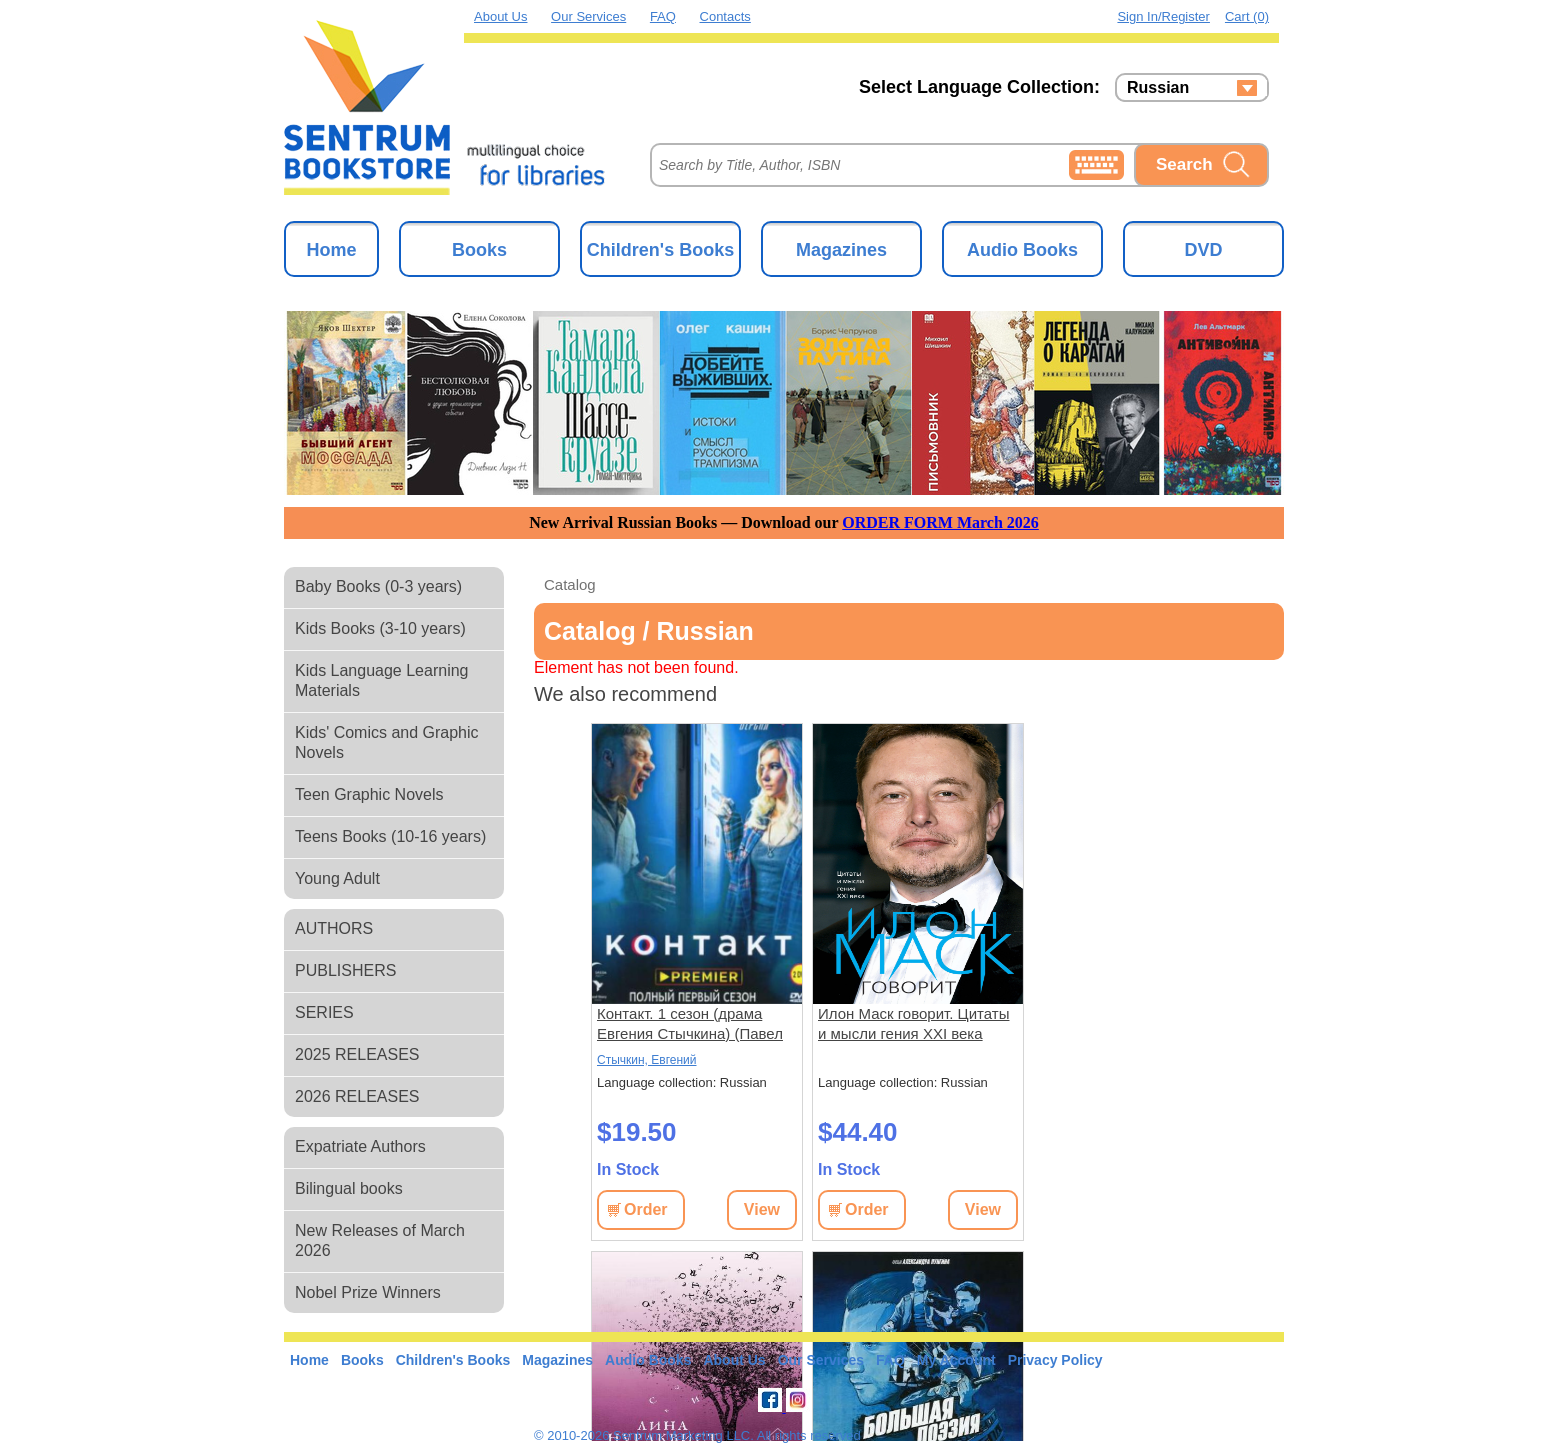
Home (331, 250)
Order (646, 1209)
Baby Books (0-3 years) (378, 586)
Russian (1158, 88)
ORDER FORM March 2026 (940, 522)
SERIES (324, 1012)
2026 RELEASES (357, 1096)
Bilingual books (349, 1188)
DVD (1203, 250)
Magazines (841, 250)
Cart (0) (1247, 16)
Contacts (725, 16)
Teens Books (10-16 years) (390, 836)
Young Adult (337, 878)
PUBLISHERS (345, 970)
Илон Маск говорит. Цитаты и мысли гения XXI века (913, 1023)
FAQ (663, 16)
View (762, 1209)
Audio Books (1022, 250)
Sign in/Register (1163, 16)
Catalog (570, 584)
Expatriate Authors (360, 1146)
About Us (500, 16)
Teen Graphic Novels (369, 794)
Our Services (588, 16)
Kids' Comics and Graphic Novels (387, 742)
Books (479, 250)
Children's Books (660, 250)
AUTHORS (334, 928)
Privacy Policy (1055, 1360)
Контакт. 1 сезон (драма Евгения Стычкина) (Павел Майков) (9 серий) (690, 1024)
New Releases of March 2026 (380, 1240)
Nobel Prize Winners (368, 1292)
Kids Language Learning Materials (381, 680)
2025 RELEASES (357, 1054)
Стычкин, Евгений (647, 1060)
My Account (956, 1360)
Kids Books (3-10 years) (380, 628)
